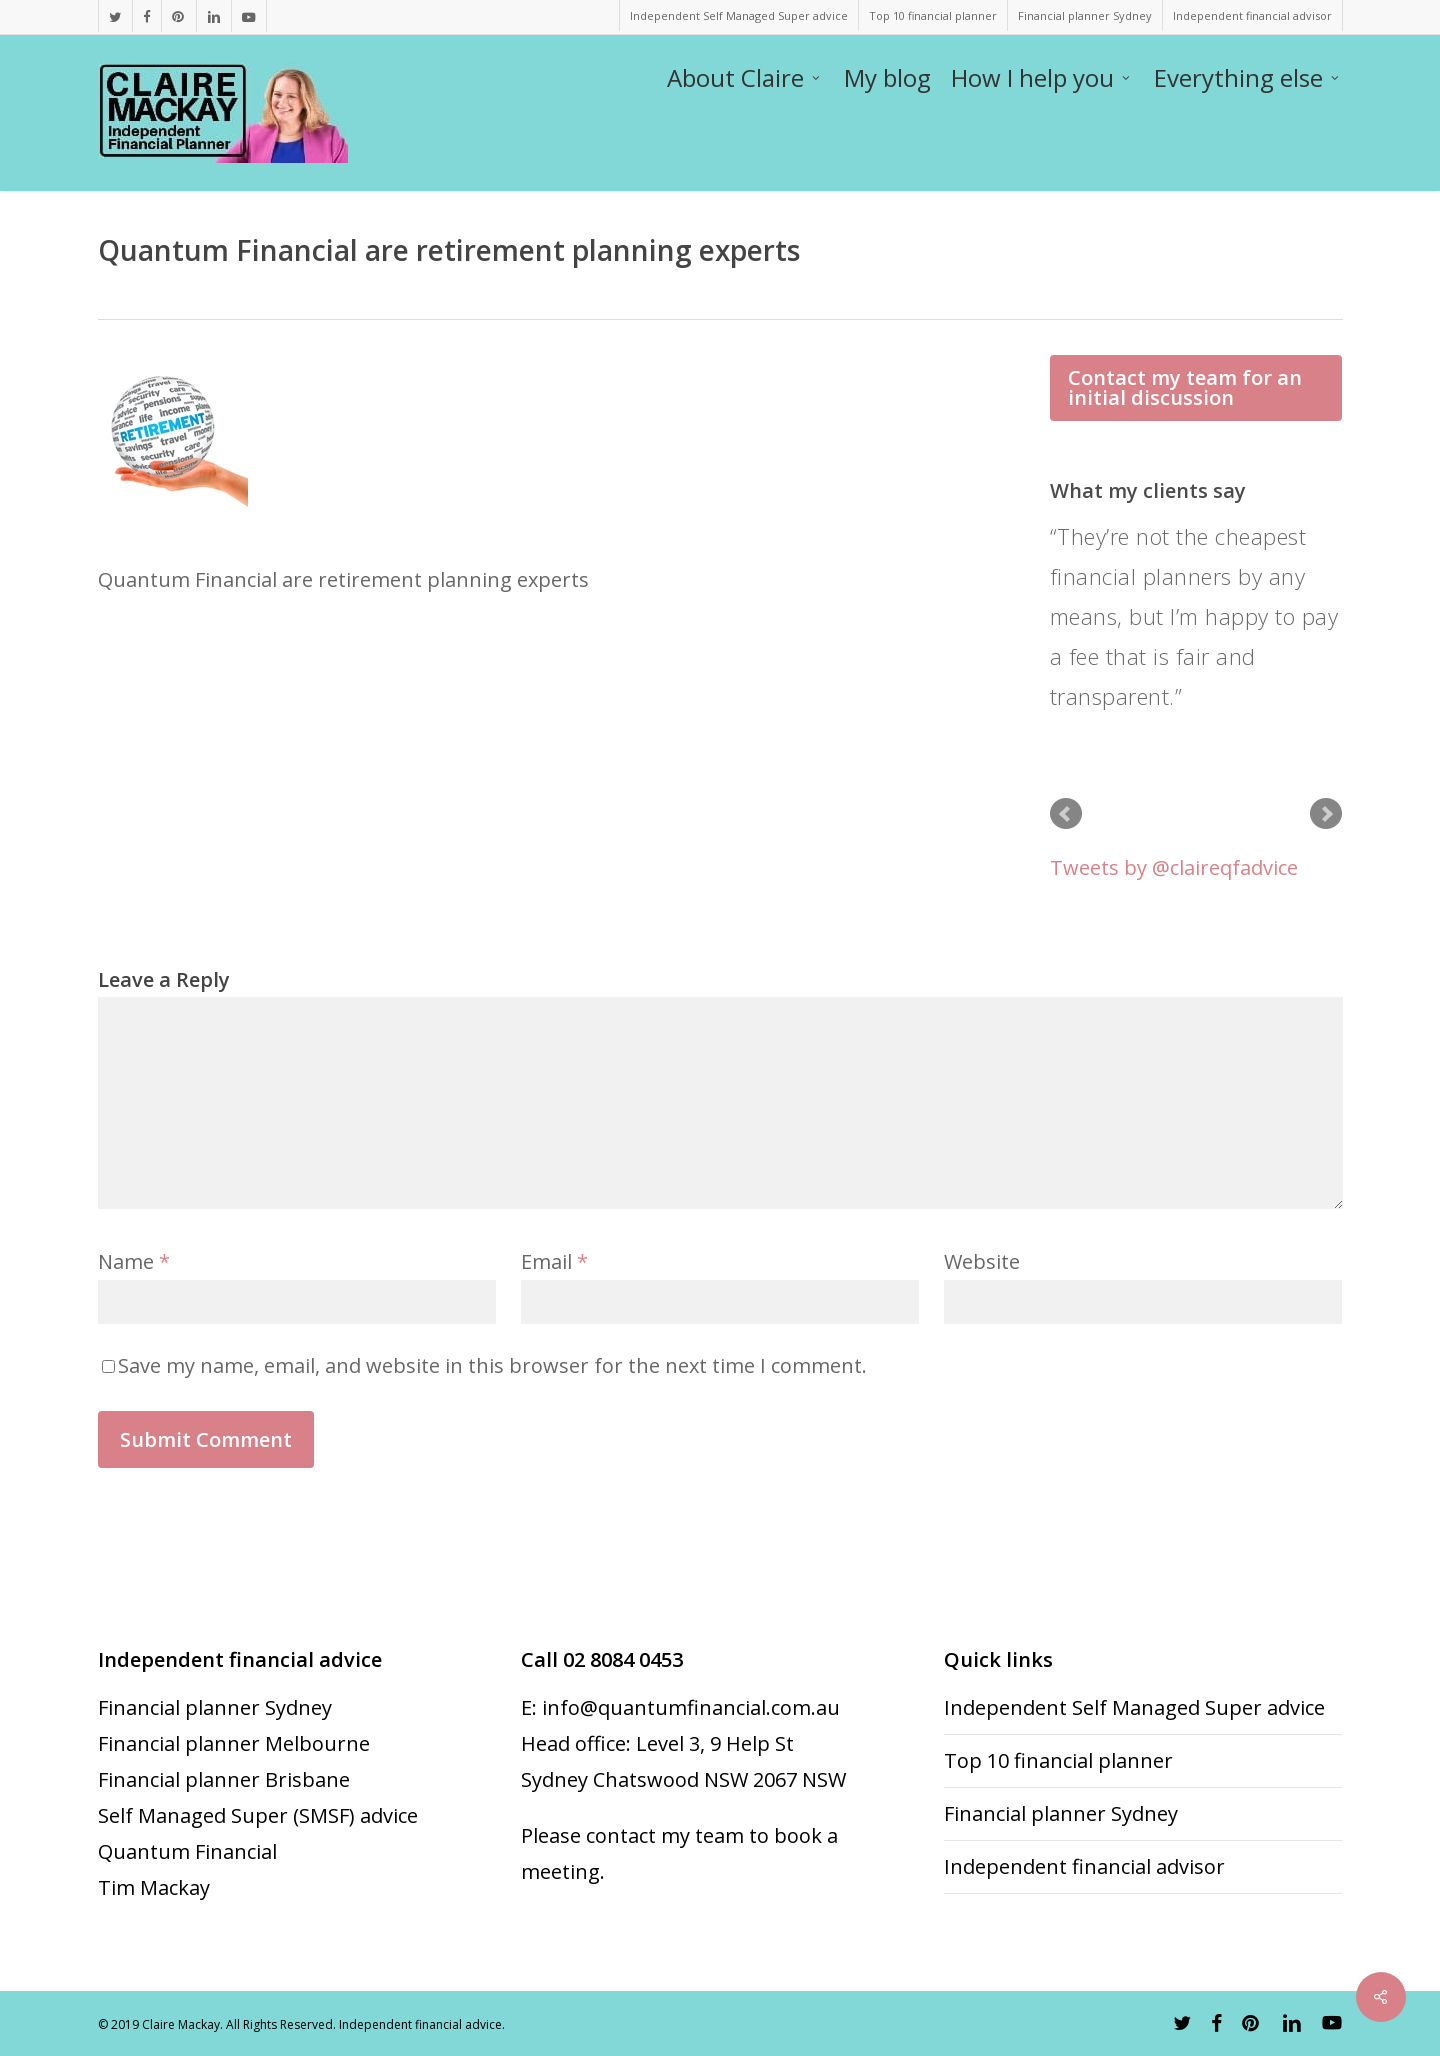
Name (134, 1261)
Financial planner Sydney (215, 1707)
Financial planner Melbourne (234, 1743)
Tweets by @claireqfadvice (1174, 867)
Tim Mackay (154, 1887)
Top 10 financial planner (1058, 1760)
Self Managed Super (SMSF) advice (258, 1815)
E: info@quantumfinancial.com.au (680, 1707)
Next (1326, 814)
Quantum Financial (187, 1851)
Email (554, 1261)
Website (982, 1261)
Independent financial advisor (1084, 1866)
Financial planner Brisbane (224, 1779)
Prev (1066, 814)
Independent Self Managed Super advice (1134, 1707)
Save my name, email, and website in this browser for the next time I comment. (492, 1365)
